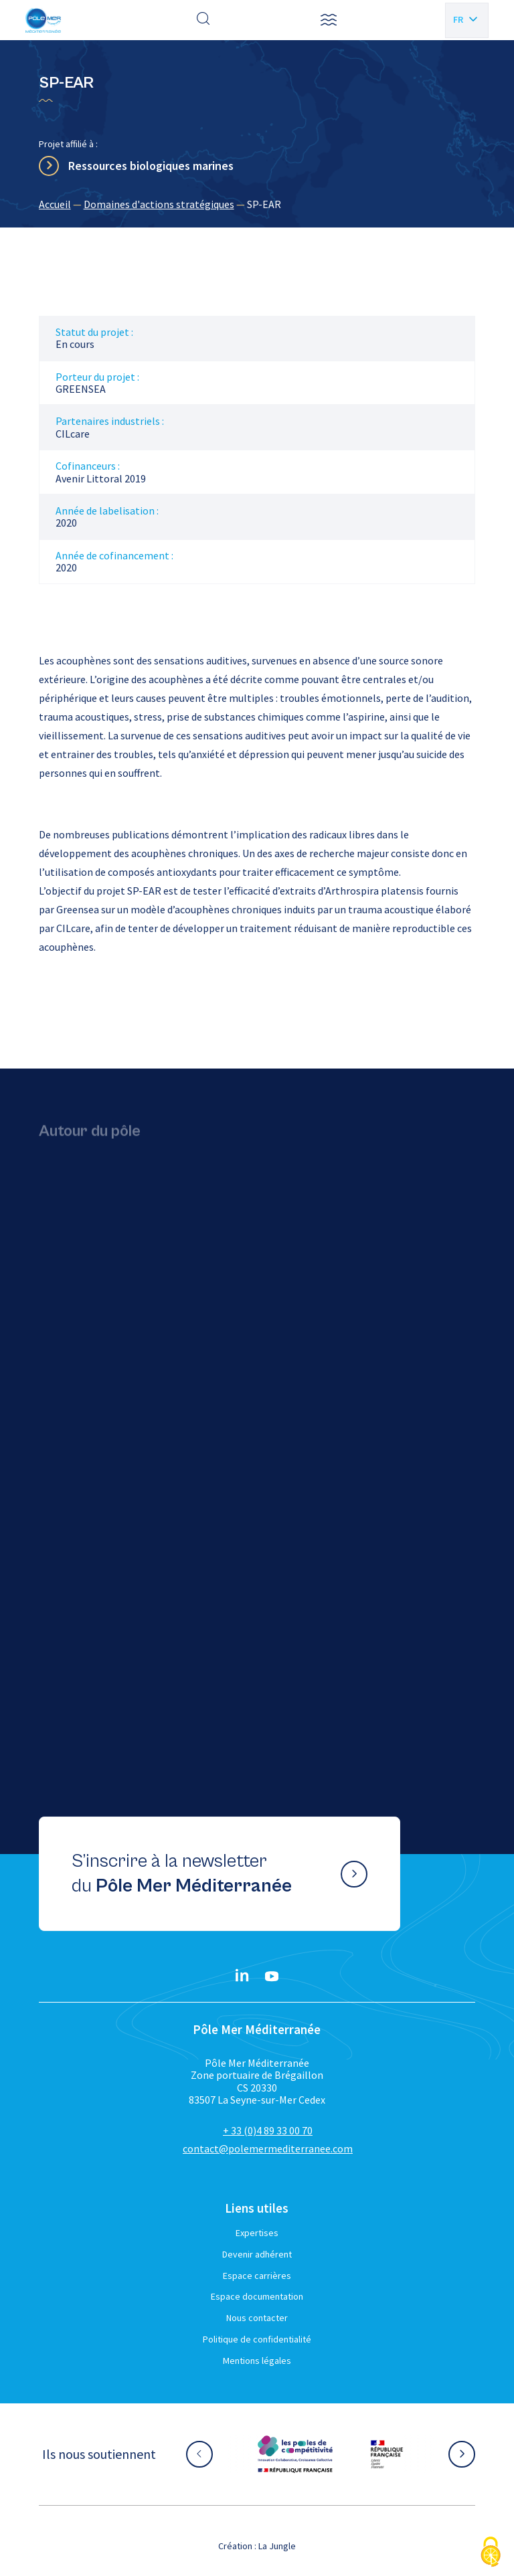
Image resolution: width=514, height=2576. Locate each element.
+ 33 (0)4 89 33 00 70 (268, 2130)
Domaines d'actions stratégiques (159, 204)
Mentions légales (257, 2361)
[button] (328, 20)
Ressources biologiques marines (151, 165)
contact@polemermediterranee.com (268, 2148)
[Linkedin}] (242, 1976)
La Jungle (277, 2546)
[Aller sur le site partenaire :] (295, 2454)
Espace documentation (257, 2296)
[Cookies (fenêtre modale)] (490, 2553)
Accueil (55, 204)
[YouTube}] (271, 1976)
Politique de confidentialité (257, 2339)
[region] (257, 204)
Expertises (257, 2233)
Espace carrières (257, 2276)
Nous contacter (257, 2318)
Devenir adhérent (257, 2254)
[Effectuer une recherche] (203, 20)
